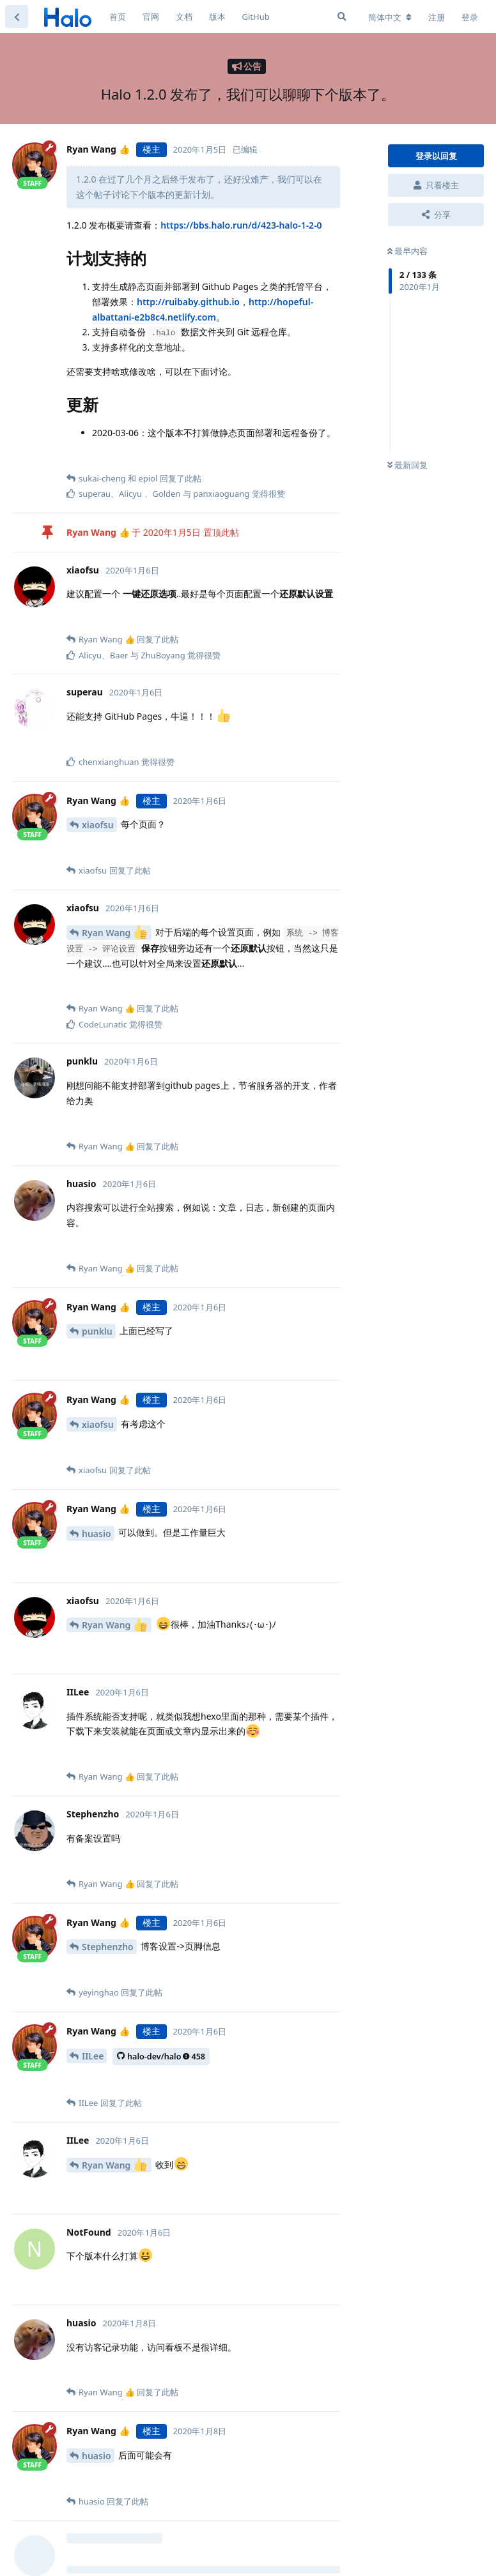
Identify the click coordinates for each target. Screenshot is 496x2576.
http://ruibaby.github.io (188, 302)
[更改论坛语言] (390, 17)
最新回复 (407, 465)
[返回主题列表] (16, 16)
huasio (96, 1533)
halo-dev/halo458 (161, 2056)
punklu (97, 1331)
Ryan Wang (114, 932)
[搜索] (341, 16)
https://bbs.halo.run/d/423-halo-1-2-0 (241, 225)
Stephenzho (108, 1947)
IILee (93, 2056)
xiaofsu (98, 825)
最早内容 (407, 251)
